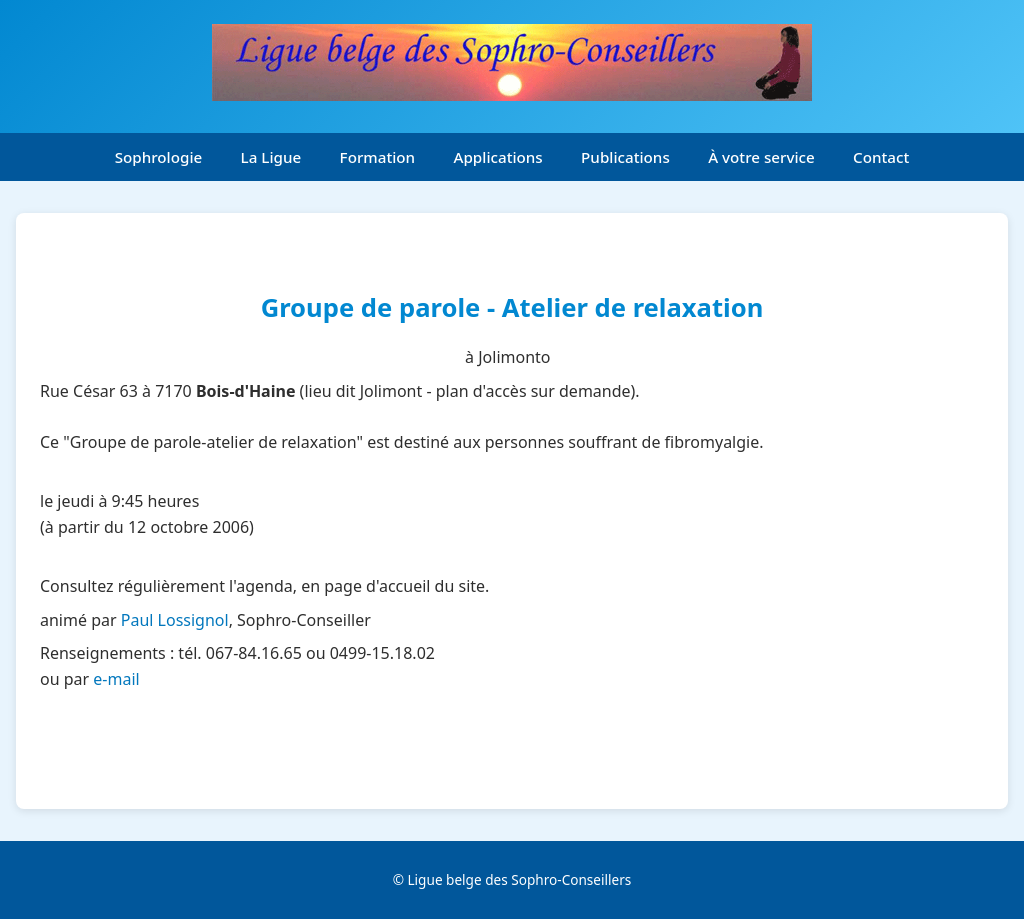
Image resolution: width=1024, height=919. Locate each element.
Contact (881, 157)
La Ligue (271, 157)
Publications (625, 157)
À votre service (761, 157)
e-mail (116, 679)
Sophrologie (159, 157)
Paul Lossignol (175, 620)
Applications (498, 157)
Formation (378, 157)
